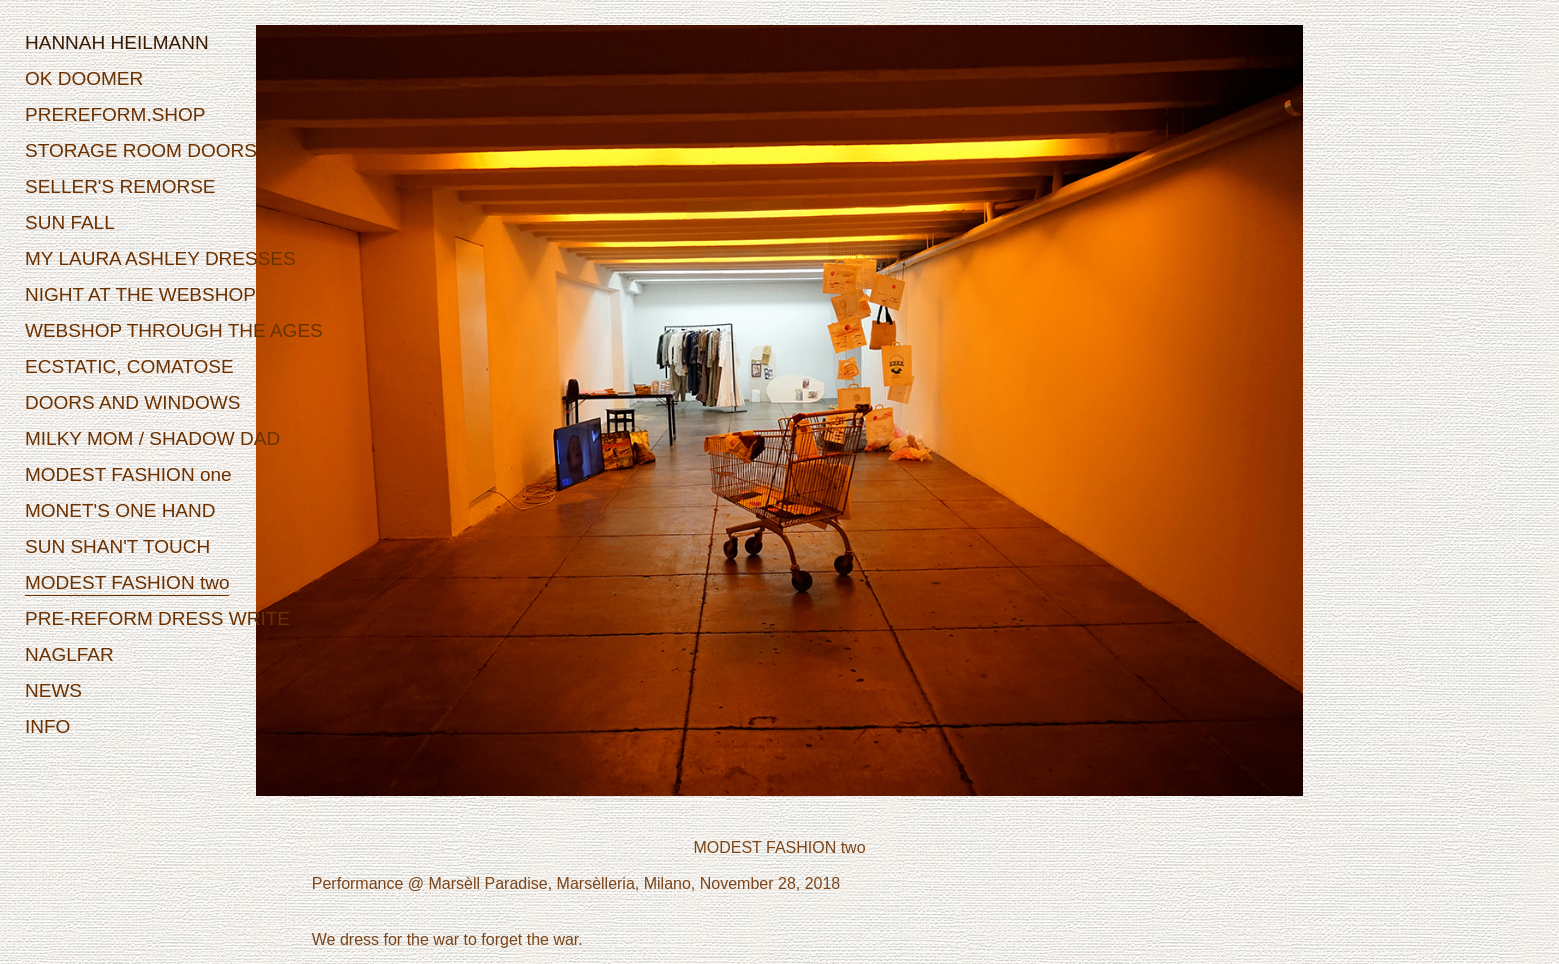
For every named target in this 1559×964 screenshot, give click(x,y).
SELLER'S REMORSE (120, 186)
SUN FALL (70, 222)
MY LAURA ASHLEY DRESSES (160, 258)
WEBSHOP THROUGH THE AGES (174, 330)
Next (1170, 423)
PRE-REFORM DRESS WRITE (157, 618)
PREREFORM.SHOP (115, 114)
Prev (390, 423)
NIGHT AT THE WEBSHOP (140, 294)
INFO (47, 726)
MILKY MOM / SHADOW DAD (152, 438)
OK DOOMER (84, 78)
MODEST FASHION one (128, 474)
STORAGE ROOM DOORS (141, 150)
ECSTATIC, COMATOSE (129, 366)
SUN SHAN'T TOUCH (117, 546)
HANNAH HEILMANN (117, 42)
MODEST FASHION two (127, 582)
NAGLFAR (69, 654)
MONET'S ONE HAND (120, 510)
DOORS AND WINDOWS (132, 402)
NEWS (53, 690)
